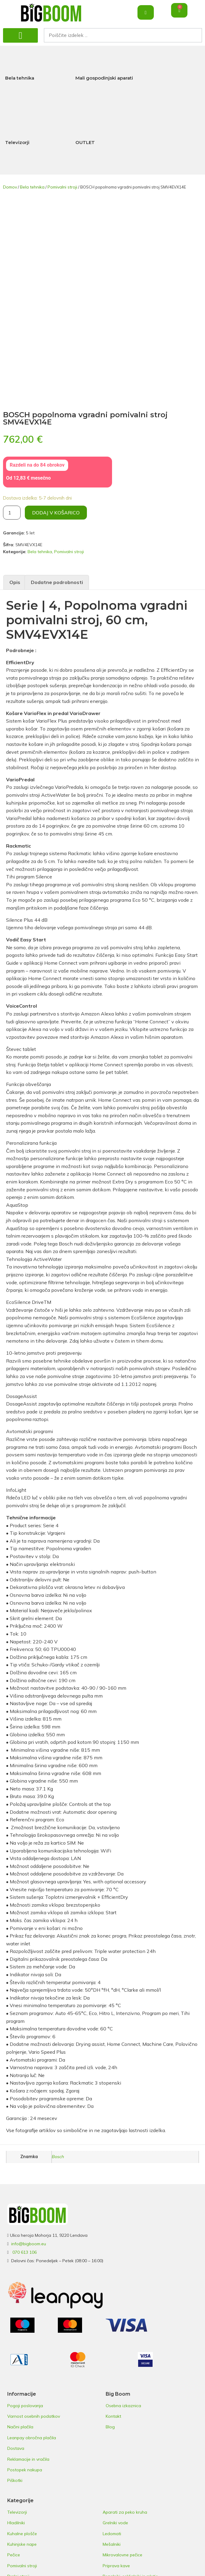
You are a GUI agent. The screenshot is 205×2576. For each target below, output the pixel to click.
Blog (110, 2427)
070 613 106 (24, 2252)
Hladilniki (16, 2522)
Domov (10, 187)
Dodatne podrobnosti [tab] (57, 582)
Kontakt (113, 2416)
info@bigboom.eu (28, 2243)
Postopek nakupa (24, 2470)
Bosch (58, 2156)
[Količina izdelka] (12, 513)
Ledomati (112, 2533)
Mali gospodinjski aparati (104, 78)
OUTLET (85, 142)
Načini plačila (20, 2427)
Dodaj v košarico (56, 513)
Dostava (15, 2448)
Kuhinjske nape (22, 2544)
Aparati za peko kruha (125, 2512)
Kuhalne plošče (22, 2533)
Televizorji (17, 142)
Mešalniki (112, 2544)
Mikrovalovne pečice (122, 2555)
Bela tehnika (19, 78)
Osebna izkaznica (123, 2405)
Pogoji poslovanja (25, 2405)
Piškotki (14, 2480)
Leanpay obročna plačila (31, 2437)
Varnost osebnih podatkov (33, 2416)
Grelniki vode (115, 2522)
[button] (20, 35)
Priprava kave (116, 2565)
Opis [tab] (14, 582)
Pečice (13, 2555)
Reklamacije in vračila (28, 2459)
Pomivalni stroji (62, 187)
